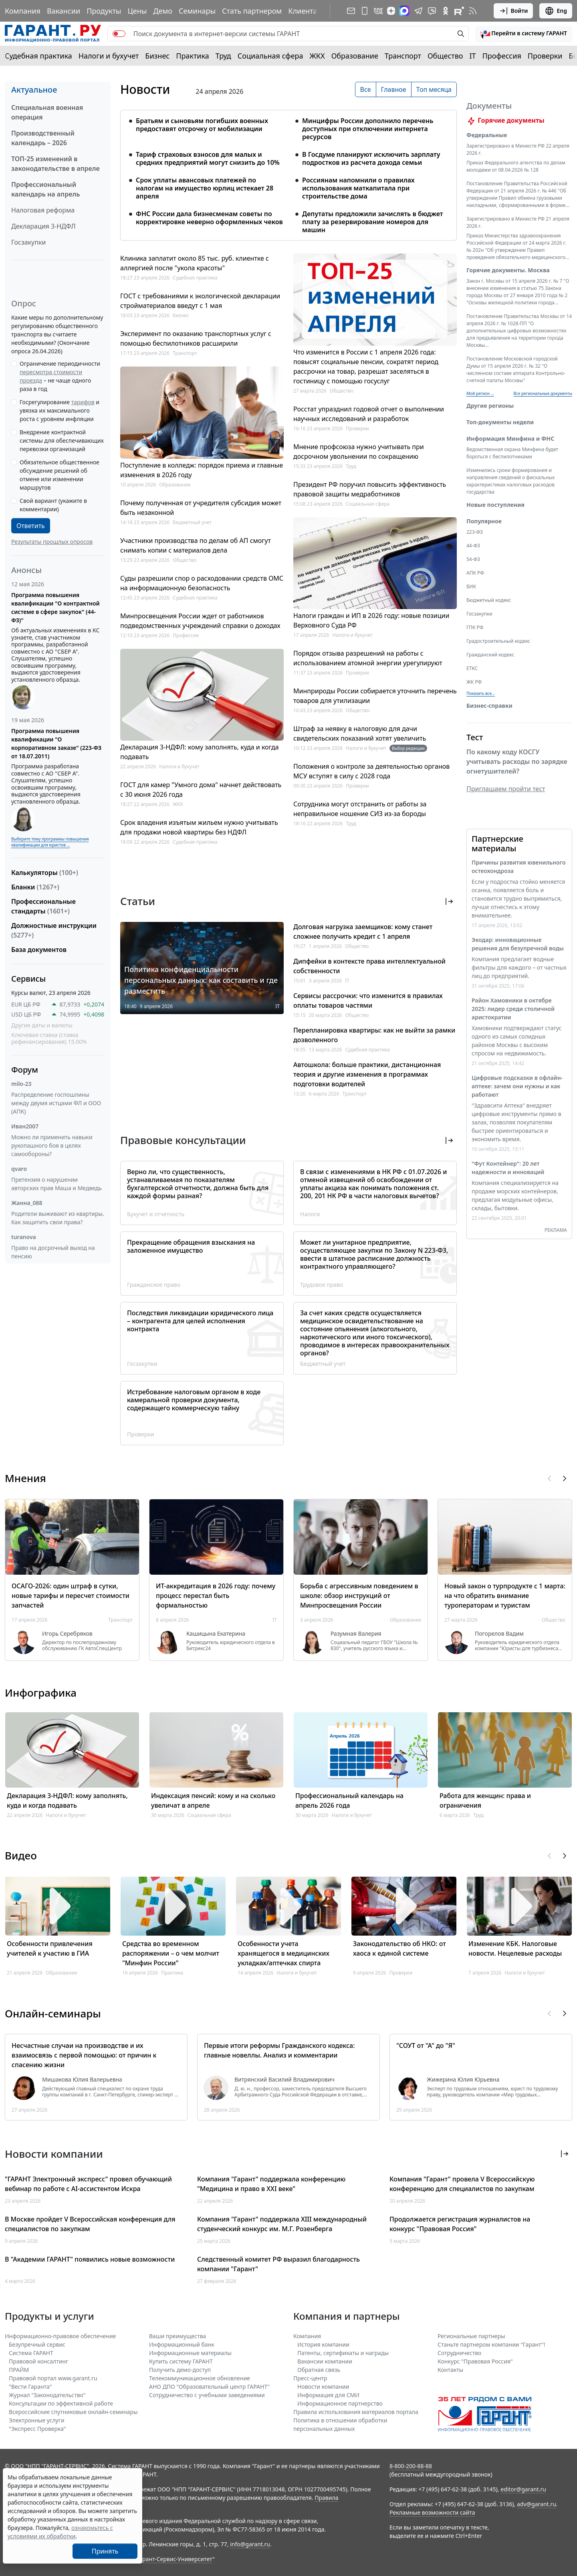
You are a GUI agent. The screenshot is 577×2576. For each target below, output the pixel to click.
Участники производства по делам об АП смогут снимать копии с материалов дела (195, 545)
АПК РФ (475, 582)
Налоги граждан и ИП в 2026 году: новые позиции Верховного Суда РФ (371, 620)
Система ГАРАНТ (31, 2353)
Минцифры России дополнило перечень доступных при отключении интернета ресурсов (367, 129)
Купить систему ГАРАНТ (181, 2361)
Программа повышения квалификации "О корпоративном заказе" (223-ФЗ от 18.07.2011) (56, 743)
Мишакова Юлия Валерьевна (82, 2079)
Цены (137, 11)
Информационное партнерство (340, 2403)
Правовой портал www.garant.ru (53, 2378)
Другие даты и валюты (42, 1025)
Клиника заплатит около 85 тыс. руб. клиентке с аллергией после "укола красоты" (194, 263)
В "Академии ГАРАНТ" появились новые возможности (90, 2259)
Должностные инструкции (54, 930)
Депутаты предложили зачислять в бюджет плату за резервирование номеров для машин (372, 222)
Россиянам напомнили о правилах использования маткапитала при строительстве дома (358, 188)
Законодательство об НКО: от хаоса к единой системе (399, 1948)
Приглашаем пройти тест (505, 798)
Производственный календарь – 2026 (43, 138)
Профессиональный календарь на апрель (45, 189)
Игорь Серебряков (67, 1633)
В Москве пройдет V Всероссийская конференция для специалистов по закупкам (90, 2224)
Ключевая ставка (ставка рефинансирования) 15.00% (49, 1038)
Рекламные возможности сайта (432, 2512)
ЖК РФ (474, 691)
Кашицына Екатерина (215, 1633)
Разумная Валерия (356, 1633)
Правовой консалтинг (38, 2361)
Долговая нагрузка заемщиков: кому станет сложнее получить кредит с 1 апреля (362, 931)
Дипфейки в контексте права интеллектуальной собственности (369, 966)
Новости (145, 89)
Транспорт (403, 56)
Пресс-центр (310, 2378)
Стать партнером (252, 11)
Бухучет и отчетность (155, 1214)
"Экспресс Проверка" (37, 2428)
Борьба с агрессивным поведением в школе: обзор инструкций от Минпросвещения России (359, 1596)
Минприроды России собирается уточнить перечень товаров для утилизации (375, 696)
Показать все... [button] (480, 703)
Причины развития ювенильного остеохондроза (518, 876)
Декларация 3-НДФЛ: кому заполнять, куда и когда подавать (199, 752)
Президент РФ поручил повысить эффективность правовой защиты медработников (369, 489)
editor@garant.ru (523, 2489)
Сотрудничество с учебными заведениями (207, 2395)
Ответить (30, 525)
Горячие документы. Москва (508, 280)
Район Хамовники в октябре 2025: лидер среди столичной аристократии (513, 1018)
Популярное (484, 531)
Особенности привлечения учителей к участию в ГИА (50, 1948)
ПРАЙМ (19, 2369)
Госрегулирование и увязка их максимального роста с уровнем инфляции (59, 410)
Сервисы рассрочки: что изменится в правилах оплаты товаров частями (368, 1000)
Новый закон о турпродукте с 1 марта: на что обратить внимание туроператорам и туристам (504, 1596)
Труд (223, 56)
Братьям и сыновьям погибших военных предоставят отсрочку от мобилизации (202, 125)
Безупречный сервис (37, 2344)
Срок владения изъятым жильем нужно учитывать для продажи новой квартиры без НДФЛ (199, 827)
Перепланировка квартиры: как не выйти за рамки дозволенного (374, 1035)
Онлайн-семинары (53, 2013)
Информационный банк (181, 2344)
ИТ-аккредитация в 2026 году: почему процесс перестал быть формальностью (215, 1596)
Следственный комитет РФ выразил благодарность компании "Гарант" (278, 2264)
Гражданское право (153, 1284)
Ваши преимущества (177, 2336)
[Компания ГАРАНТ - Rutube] (459, 11)
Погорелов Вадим (499, 1633)
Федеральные (486, 144)
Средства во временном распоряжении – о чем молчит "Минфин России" (170, 1953)
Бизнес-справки (489, 715)
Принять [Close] (105, 2551)
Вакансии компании (324, 2361)
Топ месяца (434, 89)
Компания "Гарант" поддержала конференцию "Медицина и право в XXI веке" (271, 2184)
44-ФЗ (473, 555)
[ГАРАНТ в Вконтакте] (378, 11)
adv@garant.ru (536, 2504)
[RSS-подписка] (473, 11)
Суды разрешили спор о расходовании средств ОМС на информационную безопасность (201, 583)
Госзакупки (28, 242)
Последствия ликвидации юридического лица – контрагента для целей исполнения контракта (200, 1321)
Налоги (310, 1214)
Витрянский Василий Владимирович (284, 2079)
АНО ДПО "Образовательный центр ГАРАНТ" (209, 2386)
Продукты (104, 11)
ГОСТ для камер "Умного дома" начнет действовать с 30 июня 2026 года (200, 789)
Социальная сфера (270, 56)
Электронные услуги (37, 2420)
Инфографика (41, 1692)
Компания (22, 11)
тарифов (83, 402)
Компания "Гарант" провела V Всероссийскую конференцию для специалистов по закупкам (462, 2184)
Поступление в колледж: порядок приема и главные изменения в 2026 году (201, 470)
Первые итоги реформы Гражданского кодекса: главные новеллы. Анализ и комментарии (279, 2050)
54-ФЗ (473, 568)
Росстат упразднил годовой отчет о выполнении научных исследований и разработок (368, 414)
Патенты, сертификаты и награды (343, 2353)
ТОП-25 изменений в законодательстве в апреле (55, 163)
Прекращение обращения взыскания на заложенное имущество (191, 1246)
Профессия (501, 56)
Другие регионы (490, 415)
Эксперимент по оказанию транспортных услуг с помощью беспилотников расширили (195, 338)
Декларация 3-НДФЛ (43, 226)
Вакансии (63, 11)
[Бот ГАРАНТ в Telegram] (432, 11)
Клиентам (305, 11)
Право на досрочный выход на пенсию (53, 1252)
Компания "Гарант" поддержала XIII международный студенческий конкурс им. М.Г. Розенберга (282, 2224)
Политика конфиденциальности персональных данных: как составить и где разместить (201, 980)
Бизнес (157, 56)
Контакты (450, 2369)
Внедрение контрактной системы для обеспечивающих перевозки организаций (62, 440)
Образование (354, 56)
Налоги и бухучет (109, 56)
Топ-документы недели (500, 431)
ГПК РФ (474, 637)
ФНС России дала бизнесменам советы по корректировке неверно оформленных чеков (209, 218)
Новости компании (323, 2386)
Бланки (35, 887)
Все (365, 89)
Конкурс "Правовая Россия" (475, 2361)
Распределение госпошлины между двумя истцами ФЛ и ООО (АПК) (56, 1103)
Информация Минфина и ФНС (510, 448)
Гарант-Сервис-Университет (174, 2559)
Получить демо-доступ (180, 2369)
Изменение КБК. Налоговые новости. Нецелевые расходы (515, 1948)
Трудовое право (321, 1284)
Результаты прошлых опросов (52, 541)
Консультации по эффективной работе (61, 2403)
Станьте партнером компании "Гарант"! (491, 2344)
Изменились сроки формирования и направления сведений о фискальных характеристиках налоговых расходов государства (510, 490)
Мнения (25, 1478)
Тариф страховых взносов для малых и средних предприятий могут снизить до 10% (208, 158)
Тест (474, 746)
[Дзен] (391, 11)
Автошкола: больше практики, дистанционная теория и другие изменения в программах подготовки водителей (367, 1074)
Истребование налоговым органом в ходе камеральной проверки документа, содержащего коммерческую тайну (193, 1400)
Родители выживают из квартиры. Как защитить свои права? (57, 1218)
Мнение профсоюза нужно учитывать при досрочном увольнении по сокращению (358, 451)
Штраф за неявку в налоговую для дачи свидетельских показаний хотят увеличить (359, 733)
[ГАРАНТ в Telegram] (418, 11)
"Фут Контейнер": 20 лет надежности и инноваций (508, 1177)
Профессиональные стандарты (43, 906)
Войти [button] (513, 11)
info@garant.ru (250, 2544)
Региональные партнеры (471, 2336)
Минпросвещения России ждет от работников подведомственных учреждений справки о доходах (200, 621)
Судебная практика (38, 56)
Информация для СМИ (328, 2395)
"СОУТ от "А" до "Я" (425, 2045)
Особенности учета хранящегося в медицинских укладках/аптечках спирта (283, 1953)
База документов (39, 949)
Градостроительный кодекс (498, 650)
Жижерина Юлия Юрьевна (463, 2079)
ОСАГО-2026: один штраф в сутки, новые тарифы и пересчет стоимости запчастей (70, 1596)
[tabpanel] (288, 170)
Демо (162, 11)
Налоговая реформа (43, 210)
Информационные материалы (190, 2353)
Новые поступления (495, 514)
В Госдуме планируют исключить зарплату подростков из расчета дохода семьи (371, 158)
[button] (523, 33)
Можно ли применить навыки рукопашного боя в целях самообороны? (52, 1145)
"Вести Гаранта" (30, 2386)
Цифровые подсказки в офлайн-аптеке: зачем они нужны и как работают (517, 1095)
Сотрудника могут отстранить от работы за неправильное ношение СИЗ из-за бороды (359, 809)
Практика (192, 56)
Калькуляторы (44, 872)
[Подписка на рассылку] (351, 11)
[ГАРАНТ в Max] (404, 11)
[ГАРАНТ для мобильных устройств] (364, 11)
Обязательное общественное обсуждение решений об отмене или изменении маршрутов (59, 474)
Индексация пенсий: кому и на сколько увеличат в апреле (213, 1800)
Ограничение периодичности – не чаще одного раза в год (60, 376)
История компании (323, 2344)
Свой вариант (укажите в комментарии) (53, 505)
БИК (471, 596)
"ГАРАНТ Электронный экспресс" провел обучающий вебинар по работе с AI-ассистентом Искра (88, 2184)
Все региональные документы (543, 403)
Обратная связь (318, 2369)
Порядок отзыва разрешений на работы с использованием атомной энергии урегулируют (367, 658)
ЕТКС (472, 677)
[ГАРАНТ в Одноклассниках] (445, 11)
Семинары (197, 11)
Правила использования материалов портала (355, 2412)
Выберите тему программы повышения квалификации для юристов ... (50, 842)
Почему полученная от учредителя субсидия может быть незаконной (200, 507)
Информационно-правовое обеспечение (60, 2336)
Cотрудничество (459, 2353)
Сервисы (28, 978)
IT (473, 56)
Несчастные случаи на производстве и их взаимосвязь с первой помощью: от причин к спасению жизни (84, 2055)
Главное (393, 89)
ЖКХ (317, 56)
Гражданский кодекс (490, 664)
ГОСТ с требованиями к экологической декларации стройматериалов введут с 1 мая (200, 301)
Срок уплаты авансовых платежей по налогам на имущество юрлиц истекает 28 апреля (204, 188)
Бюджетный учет (192, 522)
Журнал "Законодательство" (47, 2395)
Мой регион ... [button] (480, 403)
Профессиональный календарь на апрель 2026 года (349, 1800)
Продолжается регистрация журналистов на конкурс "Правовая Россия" (459, 2224)
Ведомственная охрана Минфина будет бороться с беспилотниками (512, 463)
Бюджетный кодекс (488, 609)
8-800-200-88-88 (410, 2466)
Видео (21, 1855)
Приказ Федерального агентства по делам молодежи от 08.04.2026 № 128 (515, 176)
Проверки (545, 56)
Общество (445, 56)
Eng (556, 11)
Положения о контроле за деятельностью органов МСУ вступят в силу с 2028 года (371, 771)
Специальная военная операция (47, 112)
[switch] (119, 33)
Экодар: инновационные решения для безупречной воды (518, 954)
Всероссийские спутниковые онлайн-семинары (73, 2412)
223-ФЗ (474, 541)
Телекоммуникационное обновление (199, 2378)
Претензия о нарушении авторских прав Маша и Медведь (56, 1184)
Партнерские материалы (497, 853)
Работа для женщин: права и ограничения (485, 1800)
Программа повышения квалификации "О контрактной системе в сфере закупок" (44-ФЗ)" (55, 607)
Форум (24, 1069)
